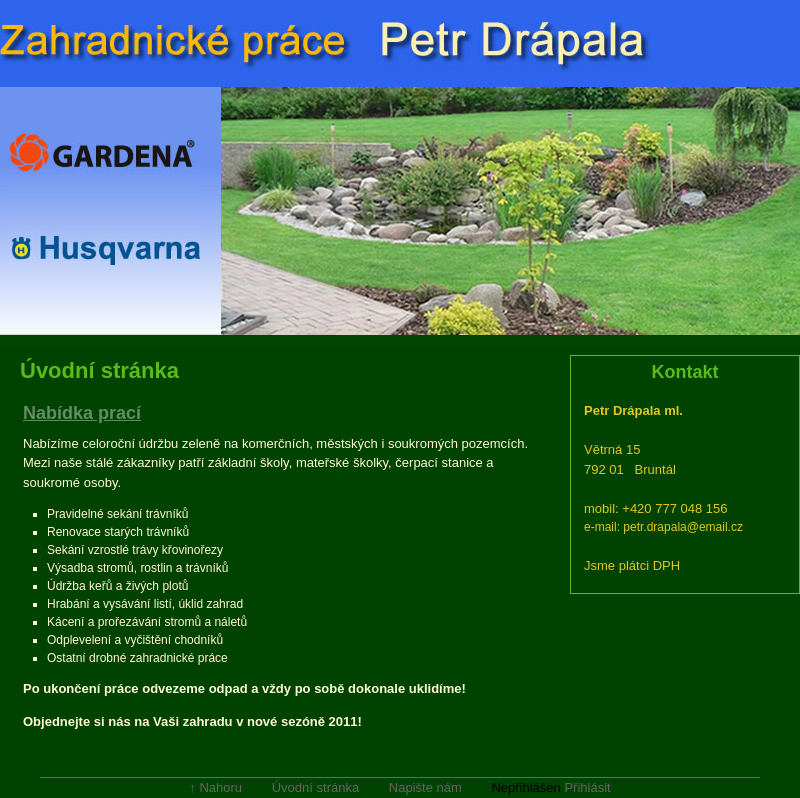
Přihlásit (587, 787)
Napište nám (425, 787)
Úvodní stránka (315, 787)
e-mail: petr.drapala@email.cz (663, 527)
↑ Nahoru (215, 787)
